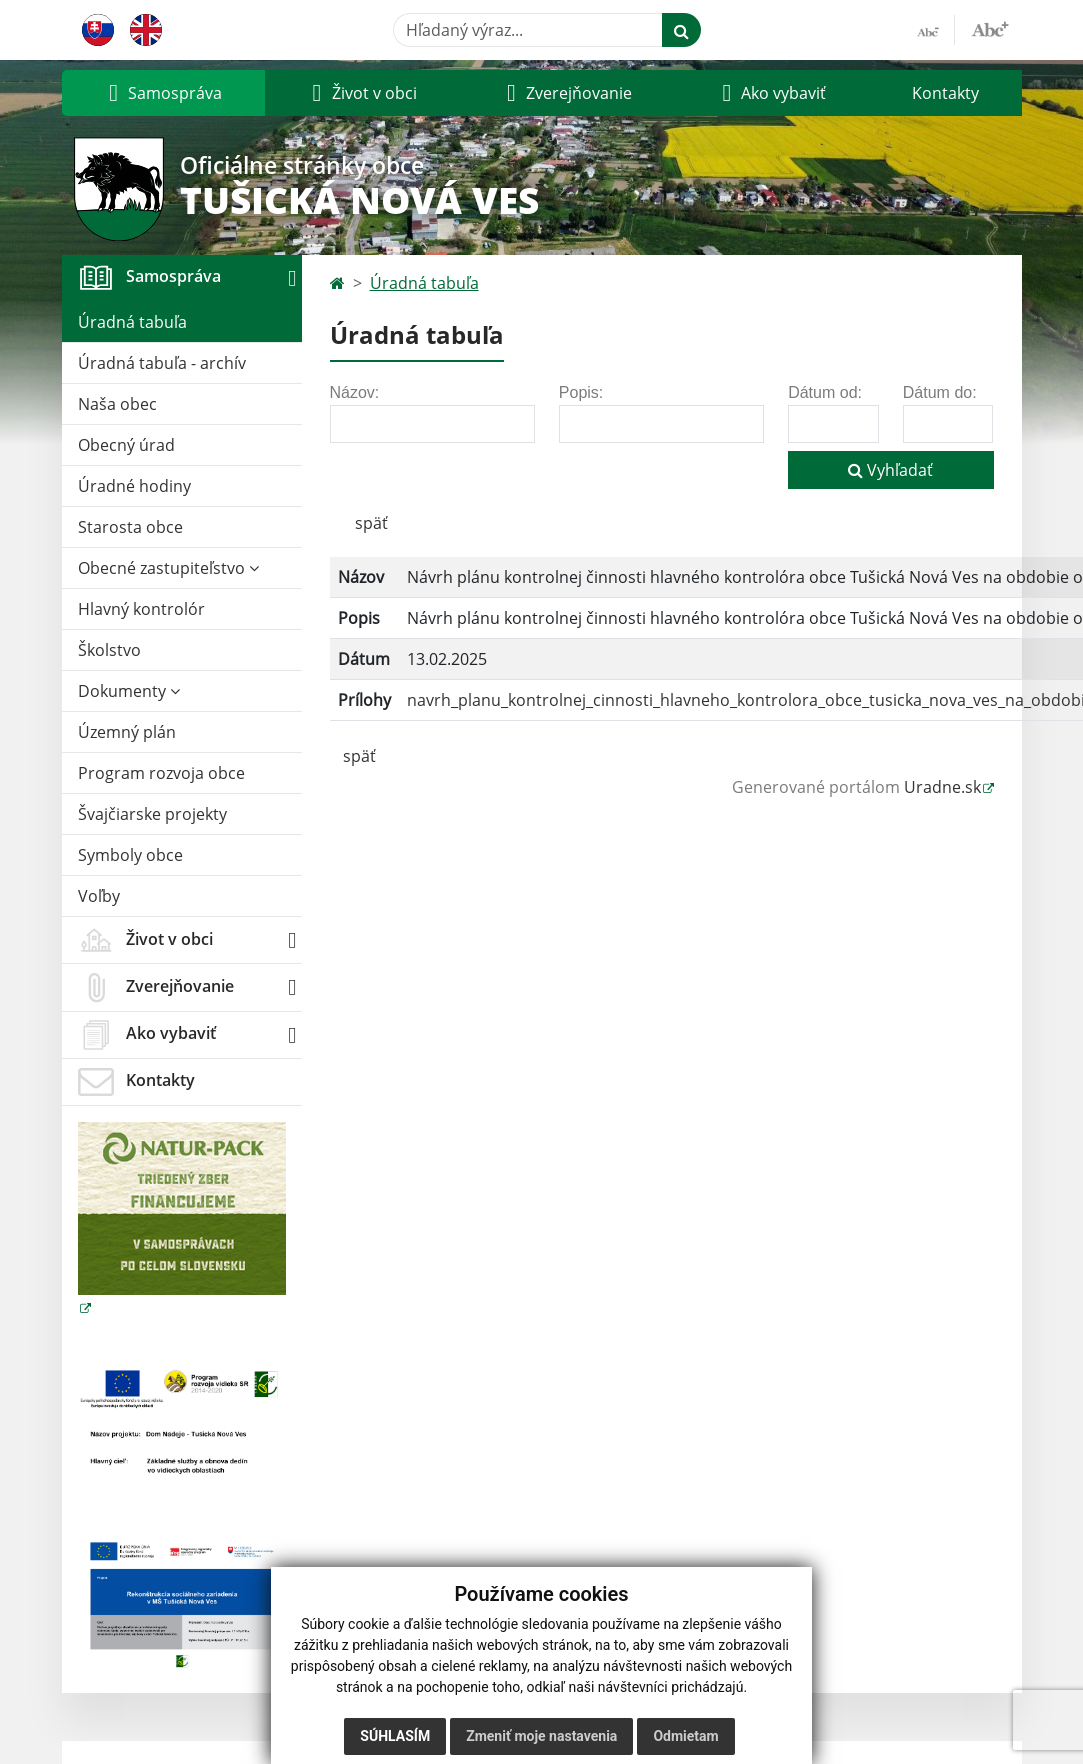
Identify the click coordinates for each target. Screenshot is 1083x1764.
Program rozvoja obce (161, 773)
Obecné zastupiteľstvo (168, 568)
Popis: (581, 392)
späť (371, 523)
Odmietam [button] (685, 1736)
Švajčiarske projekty (152, 814)
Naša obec (117, 404)
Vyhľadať (890, 470)
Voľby (99, 896)
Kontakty (945, 93)
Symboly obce (130, 855)
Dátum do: (940, 392)
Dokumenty (129, 691)
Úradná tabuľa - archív (162, 363)
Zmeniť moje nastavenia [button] (541, 1736)
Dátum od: (825, 392)
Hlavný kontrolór (141, 609)
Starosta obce (130, 527)
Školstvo (109, 650)
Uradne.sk (942, 787)
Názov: (355, 392)
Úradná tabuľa (132, 322)
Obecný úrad (126, 445)
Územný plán (127, 732)
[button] (163, 93)
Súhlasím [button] (395, 1736)
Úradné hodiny (134, 486)
